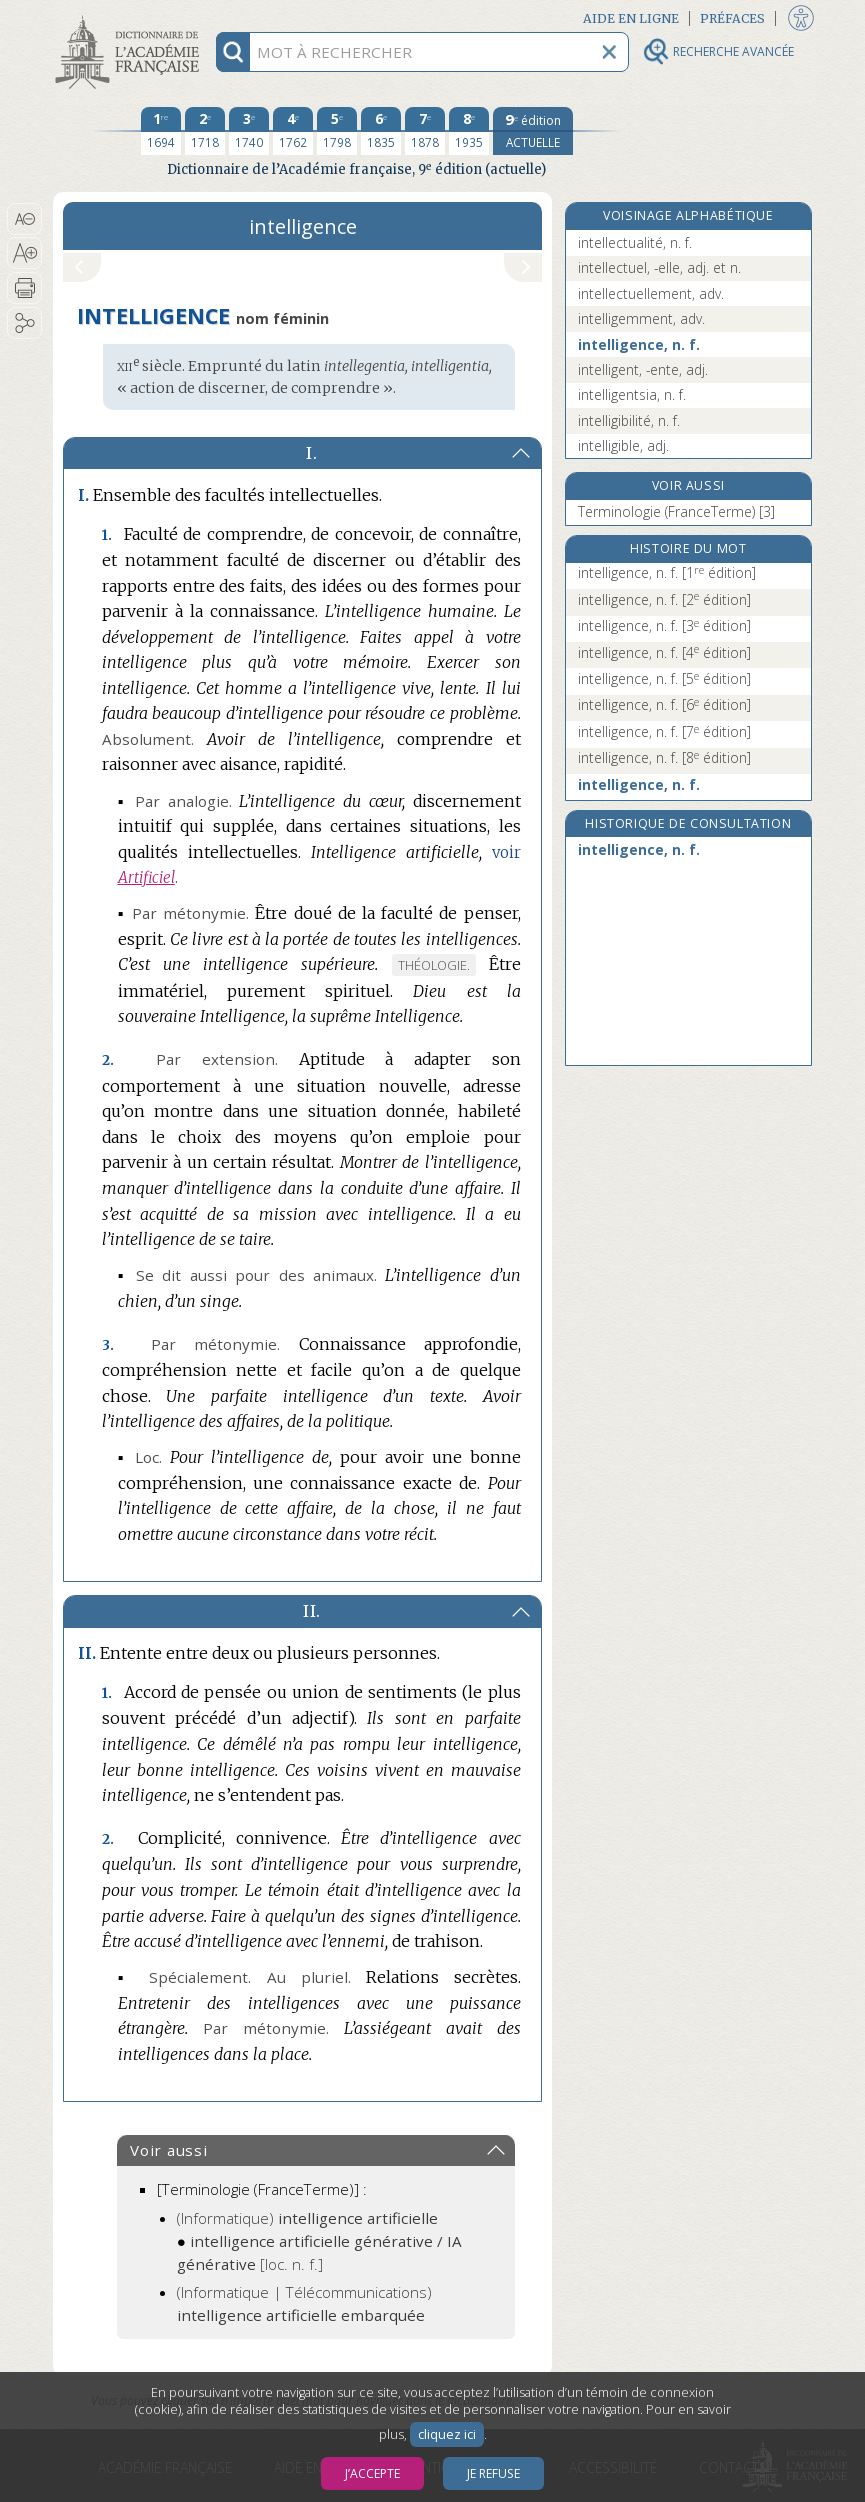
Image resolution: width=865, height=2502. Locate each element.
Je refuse (493, 2473)
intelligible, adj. (623, 445)
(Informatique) (307, 2218)
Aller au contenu (131, 17)
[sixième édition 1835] (381, 131)
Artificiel (146, 877)
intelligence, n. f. (639, 344)
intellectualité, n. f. (635, 242)
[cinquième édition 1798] (337, 131)
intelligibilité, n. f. (629, 420)
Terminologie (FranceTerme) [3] (676, 511)
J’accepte (372, 2473)
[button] (24, 219)
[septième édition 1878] (425, 131)
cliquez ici (447, 2434)
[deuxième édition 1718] (205, 131)
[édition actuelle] (533, 131)
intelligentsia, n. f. (632, 394)
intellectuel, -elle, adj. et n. (659, 267)
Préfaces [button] (732, 18)
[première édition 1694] (161, 131)
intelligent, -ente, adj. (643, 369)
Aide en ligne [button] (631, 18)
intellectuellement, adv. (651, 293)
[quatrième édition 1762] (293, 131)
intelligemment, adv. (641, 318)
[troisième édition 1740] (249, 131)
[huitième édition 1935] (469, 131)
